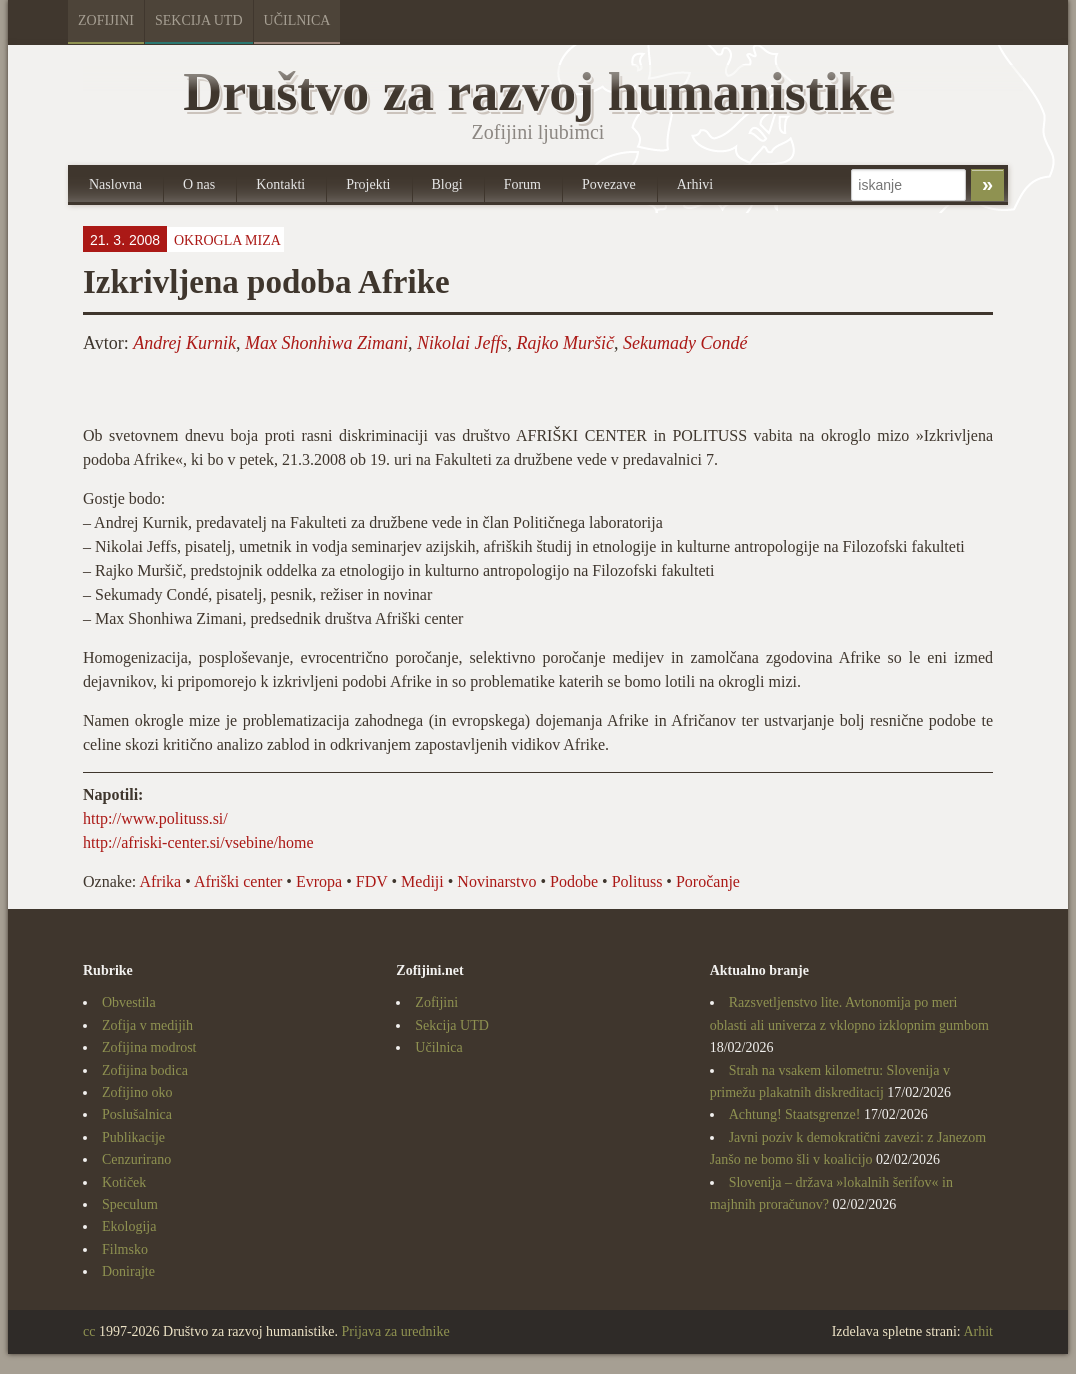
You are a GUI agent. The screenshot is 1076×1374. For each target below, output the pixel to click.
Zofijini (106, 20)
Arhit (978, 1331)
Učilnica (297, 20)
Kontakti (280, 184)
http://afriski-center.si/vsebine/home (198, 842)
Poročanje (708, 881)
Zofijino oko (137, 1092)
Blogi (447, 184)
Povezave (609, 184)
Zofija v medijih (147, 1025)
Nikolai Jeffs (462, 343)
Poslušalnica (137, 1114)
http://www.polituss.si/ (155, 818)
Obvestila (129, 1002)
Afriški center (238, 881)
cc (89, 1331)
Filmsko (125, 1249)
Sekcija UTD (199, 20)
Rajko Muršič (565, 343)
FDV (372, 881)
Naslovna (115, 184)
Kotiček (124, 1182)
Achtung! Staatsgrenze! (795, 1114)
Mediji (422, 881)
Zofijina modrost (149, 1047)
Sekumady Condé (685, 343)
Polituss (637, 881)
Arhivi (695, 184)
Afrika (160, 881)
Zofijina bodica (145, 1070)
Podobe (574, 881)
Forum (522, 184)
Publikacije (133, 1137)
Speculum (130, 1204)
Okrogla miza (227, 240)
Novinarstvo (496, 881)
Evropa (319, 881)
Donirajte (128, 1271)
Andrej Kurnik (184, 343)
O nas (199, 184)
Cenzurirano (136, 1159)
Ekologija (129, 1226)
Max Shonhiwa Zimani (326, 343)
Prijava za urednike (396, 1331)
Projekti (368, 184)
